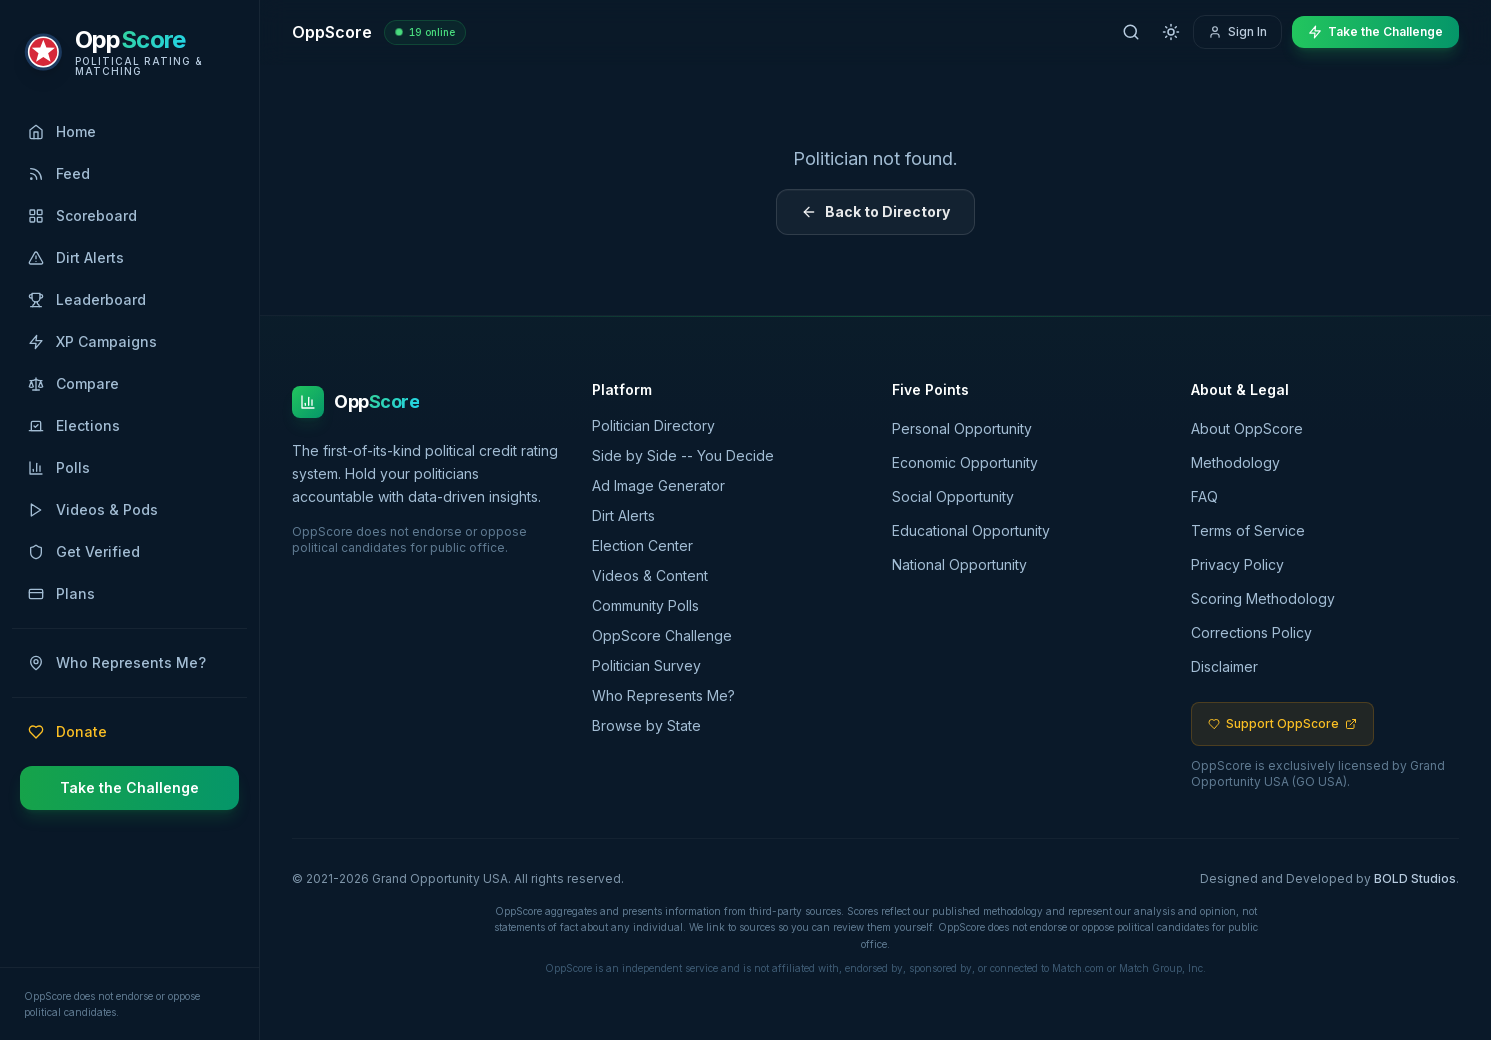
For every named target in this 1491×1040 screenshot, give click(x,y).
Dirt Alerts (630, 515)
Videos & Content (657, 575)
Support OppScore (1282, 723)
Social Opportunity (953, 496)
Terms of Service (1248, 530)
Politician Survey (653, 665)
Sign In (1237, 31)
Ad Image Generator (665, 485)
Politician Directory (660, 425)
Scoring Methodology (1263, 598)
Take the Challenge (129, 787)
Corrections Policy (1251, 632)
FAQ (1204, 496)
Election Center (649, 545)
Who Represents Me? (670, 695)
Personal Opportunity (962, 428)
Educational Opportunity (971, 530)
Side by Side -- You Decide (690, 455)
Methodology (1235, 462)
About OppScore (1247, 428)
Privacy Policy (1237, 564)
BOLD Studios (1415, 878)
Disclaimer (1224, 666)
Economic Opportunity (965, 462)
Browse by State (653, 725)
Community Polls (652, 605)
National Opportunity (959, 564)
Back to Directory (875, 211)
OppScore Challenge (669, 635)
